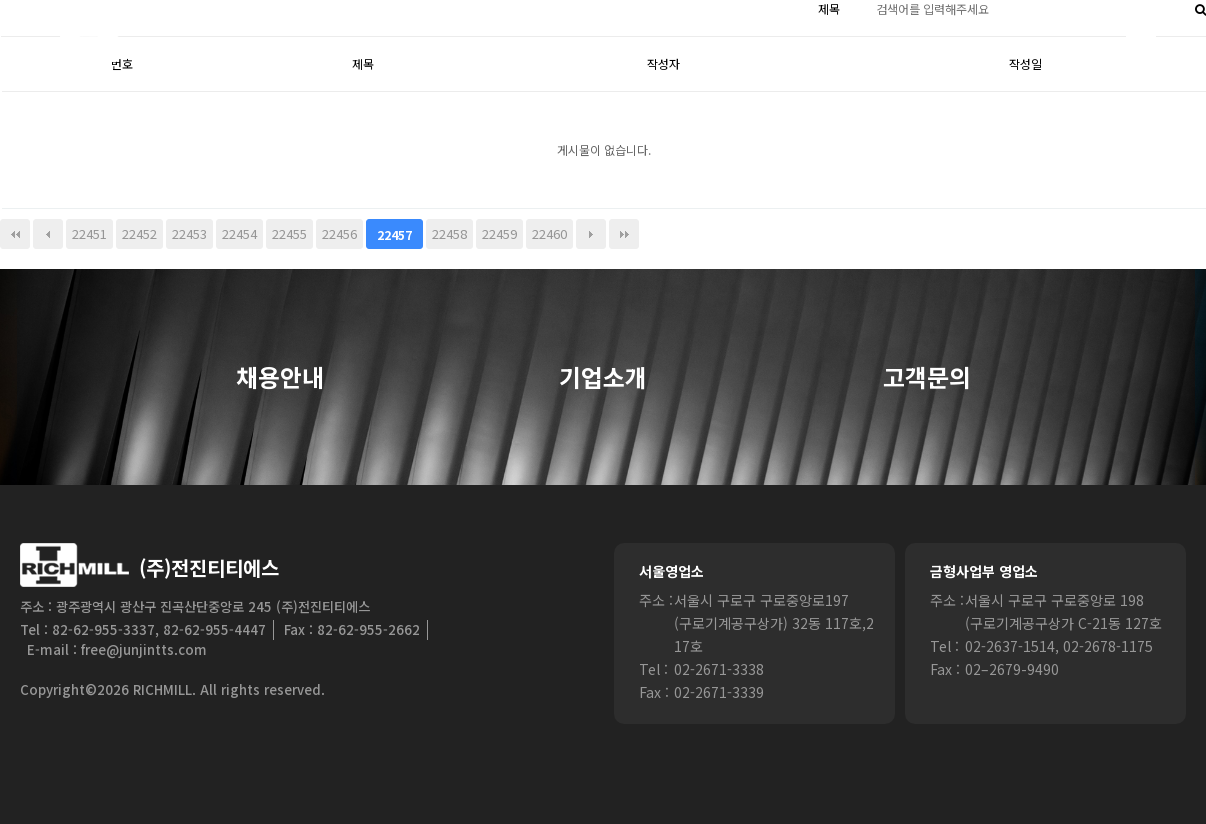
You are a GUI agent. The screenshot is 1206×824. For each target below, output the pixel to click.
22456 (339, 233)
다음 (591, 234)
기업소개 (603, 378)
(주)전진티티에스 (209, 567)
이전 (48, 234)
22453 (189, 233)
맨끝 (624, 234)
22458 (449, 233)
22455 (289, 233)
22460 (549, 233)
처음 (15, 234)
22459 (499, 233)
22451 (89, 233)
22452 (139, 233)
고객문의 (927, 378)
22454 (239, 233)
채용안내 (280, 378)
